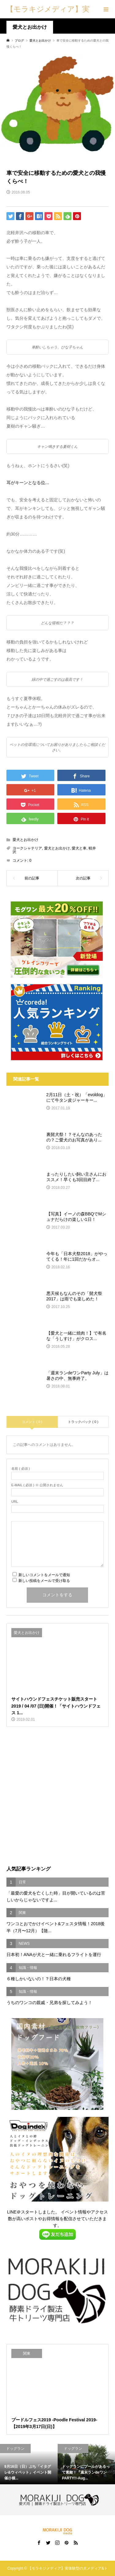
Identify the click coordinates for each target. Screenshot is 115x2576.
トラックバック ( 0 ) (83, 1422)
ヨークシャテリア (27, 848)
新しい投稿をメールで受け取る (44, 1581)
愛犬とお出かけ (30, 27)
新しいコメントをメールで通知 (44, 1575)
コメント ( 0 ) (32, 1422)
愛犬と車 (79, 848)
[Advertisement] (57, 1796)
